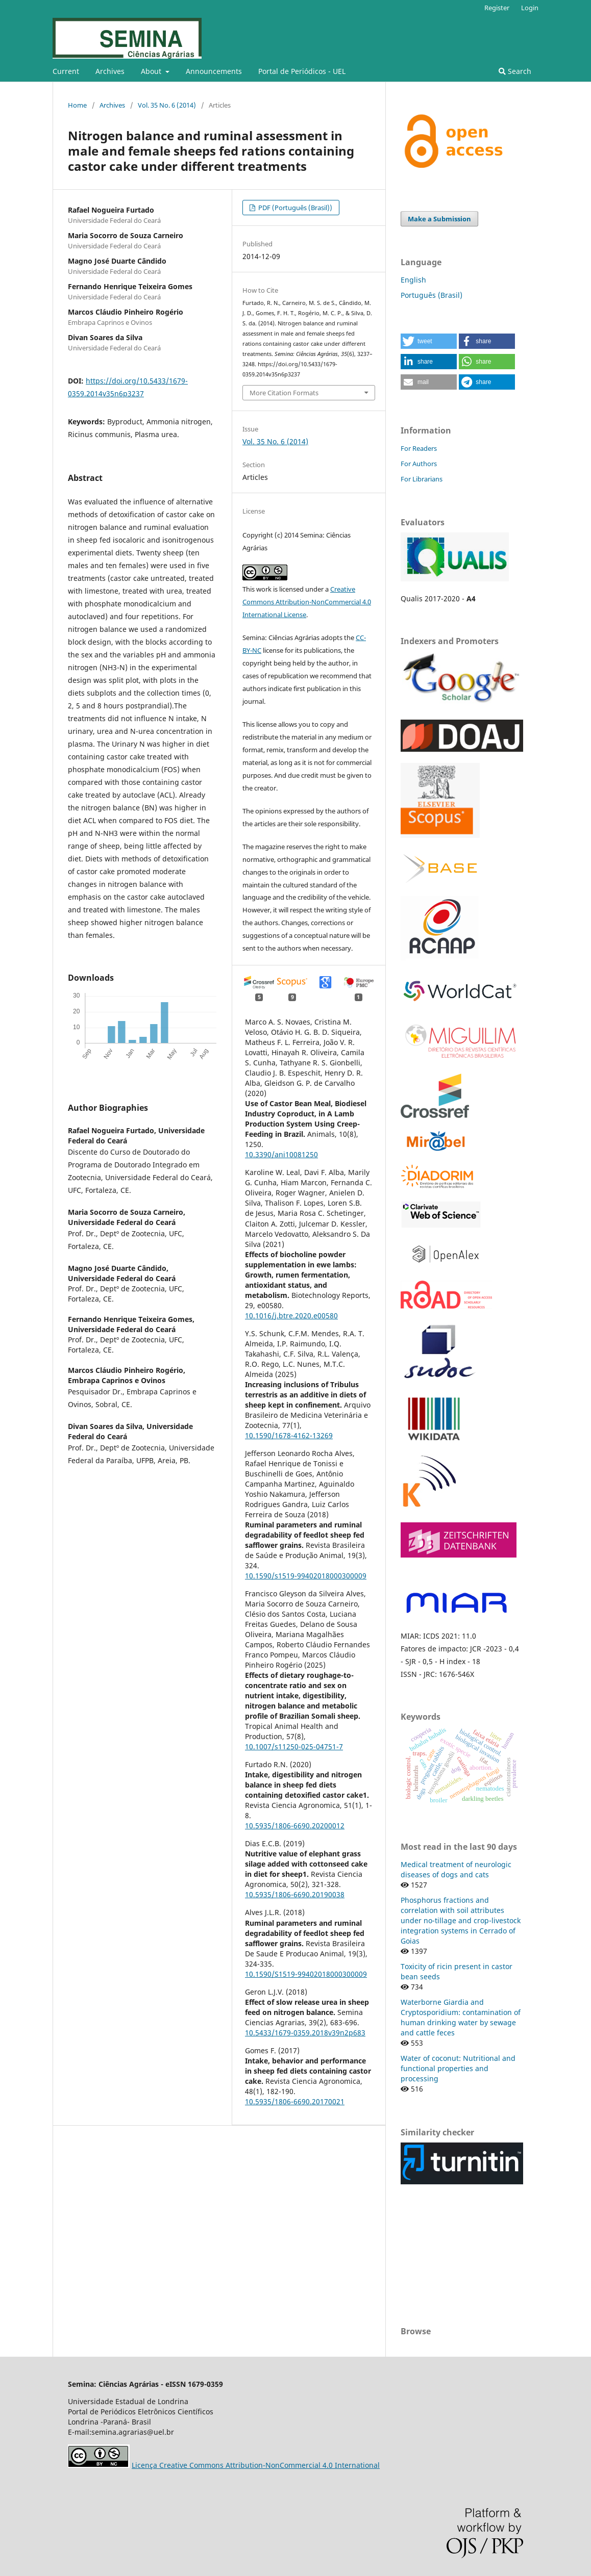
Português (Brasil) (431, 295)
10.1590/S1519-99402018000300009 (306, 1974)
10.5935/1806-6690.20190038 (294, 1894)
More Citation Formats (284, 392)
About (152, 71)
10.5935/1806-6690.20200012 (294, 1825)
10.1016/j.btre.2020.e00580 (291, 1315)
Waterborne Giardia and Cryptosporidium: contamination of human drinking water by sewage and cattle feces (461, 2017)
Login (529, 7)
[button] (429, 341)
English (413, 280)
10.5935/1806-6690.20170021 (294, 2101)
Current (66, 71)
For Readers (419, 448)
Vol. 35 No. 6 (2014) (167, 105)
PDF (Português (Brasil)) (294, 207)
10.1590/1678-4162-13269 (289, 1435)
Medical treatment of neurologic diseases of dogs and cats (456, 1869)
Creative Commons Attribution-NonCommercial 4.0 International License (306, 601)
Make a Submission (439, 218)
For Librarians (421, 478)
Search (515, 71)
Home (77, 105)
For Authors (419, 463)
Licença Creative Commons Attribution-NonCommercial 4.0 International (256, 2465)
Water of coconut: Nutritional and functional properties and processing (458, 2068)
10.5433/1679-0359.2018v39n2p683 (305, 2032)
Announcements (214, 71)
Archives (110, 71)
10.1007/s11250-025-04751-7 (294, 1746)
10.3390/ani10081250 (281, 1154)
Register (496, 7)
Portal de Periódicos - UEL (302, 71)
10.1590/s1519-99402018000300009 (305, 1575)
